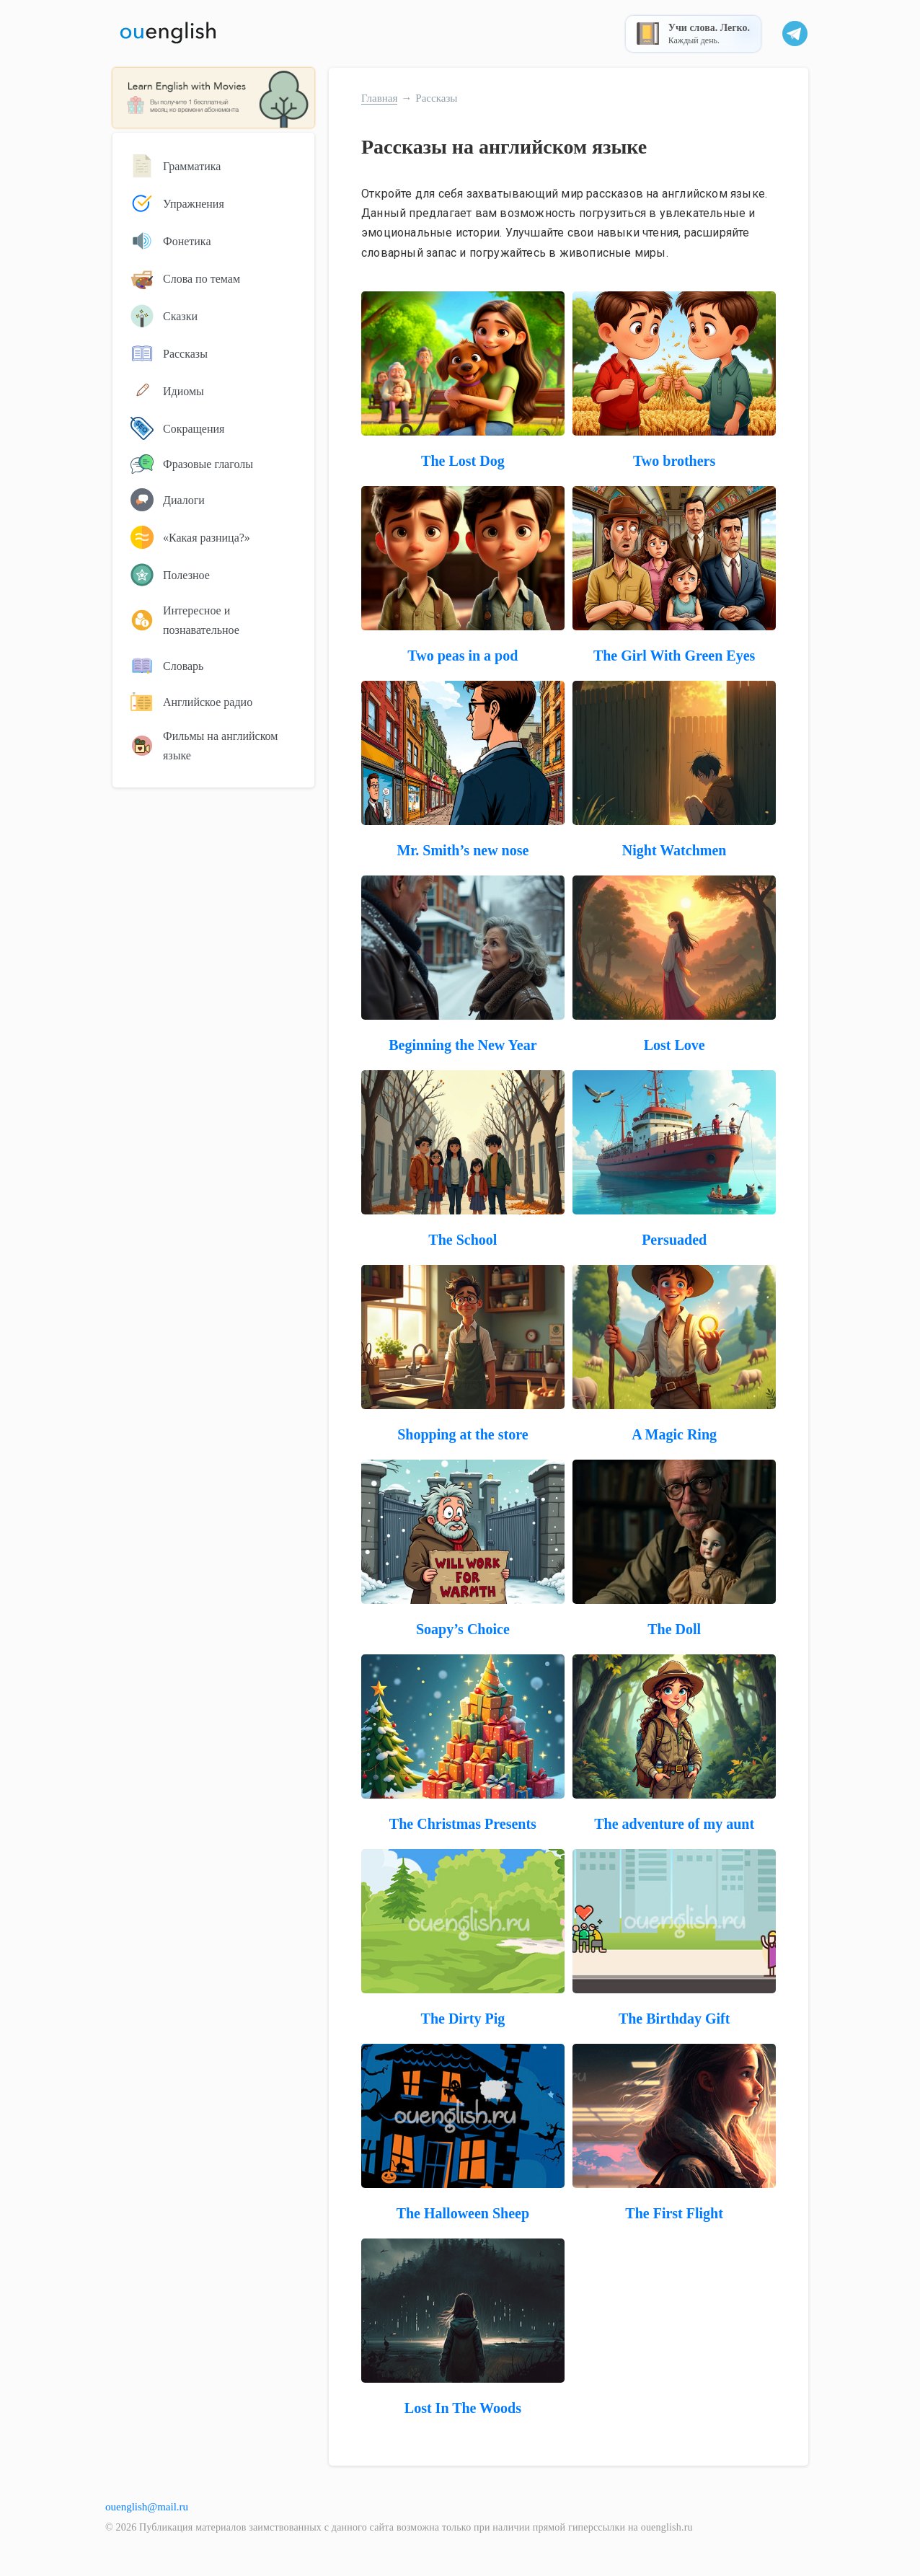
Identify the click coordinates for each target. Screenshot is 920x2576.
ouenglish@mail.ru (146, 2507)
